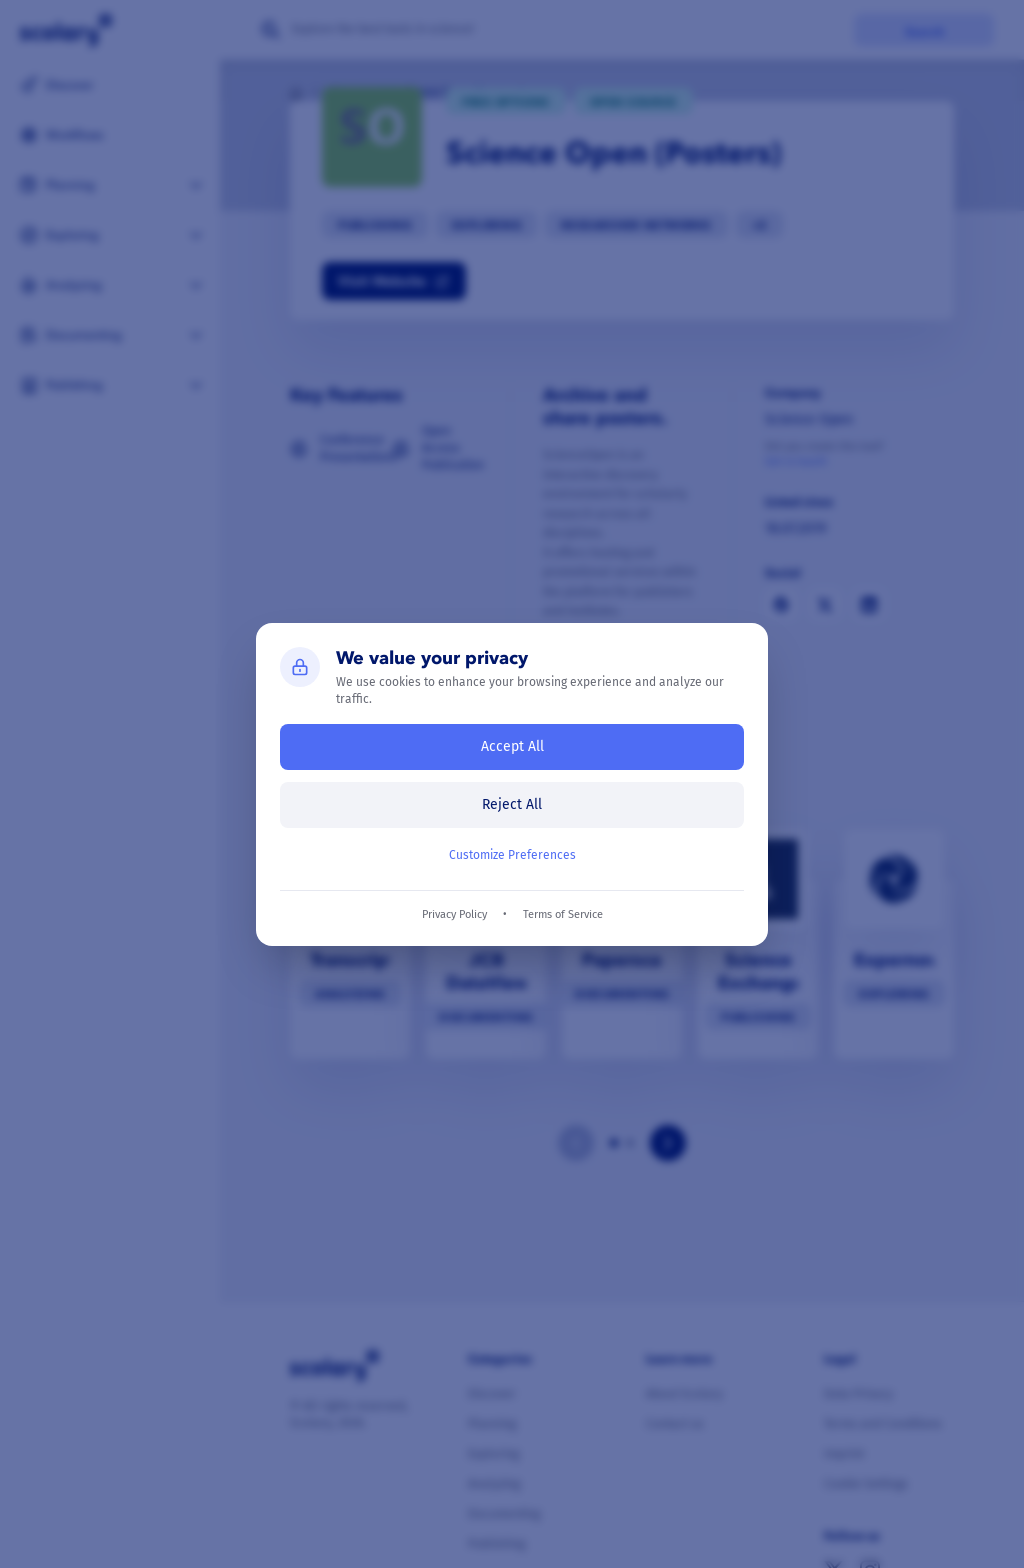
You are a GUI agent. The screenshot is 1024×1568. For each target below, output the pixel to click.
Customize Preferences (512, 855)
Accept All (512, 746)
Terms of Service (563, 914)
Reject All (512, 804)
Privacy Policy (454, 914)
